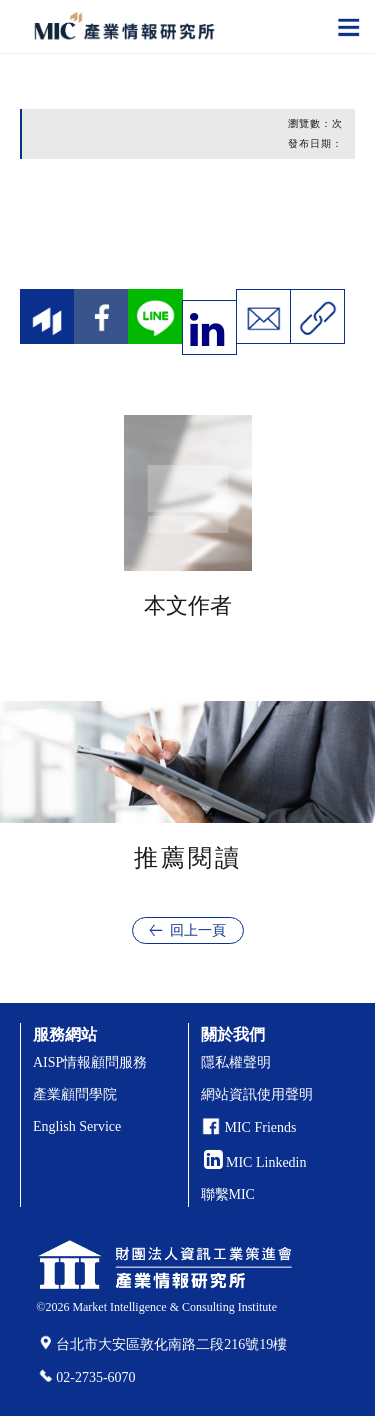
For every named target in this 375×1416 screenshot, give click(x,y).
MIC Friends (261, 1127)
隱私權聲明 (236, 1062)
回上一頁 (198, 930)
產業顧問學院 (75, 1094)
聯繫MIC (228, 1194)
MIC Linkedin (255, 1162)
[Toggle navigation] (349, 26)
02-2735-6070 (95, 1377)
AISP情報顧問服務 (90, 1062)
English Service (77, 1126)
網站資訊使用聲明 (257, 1094)
